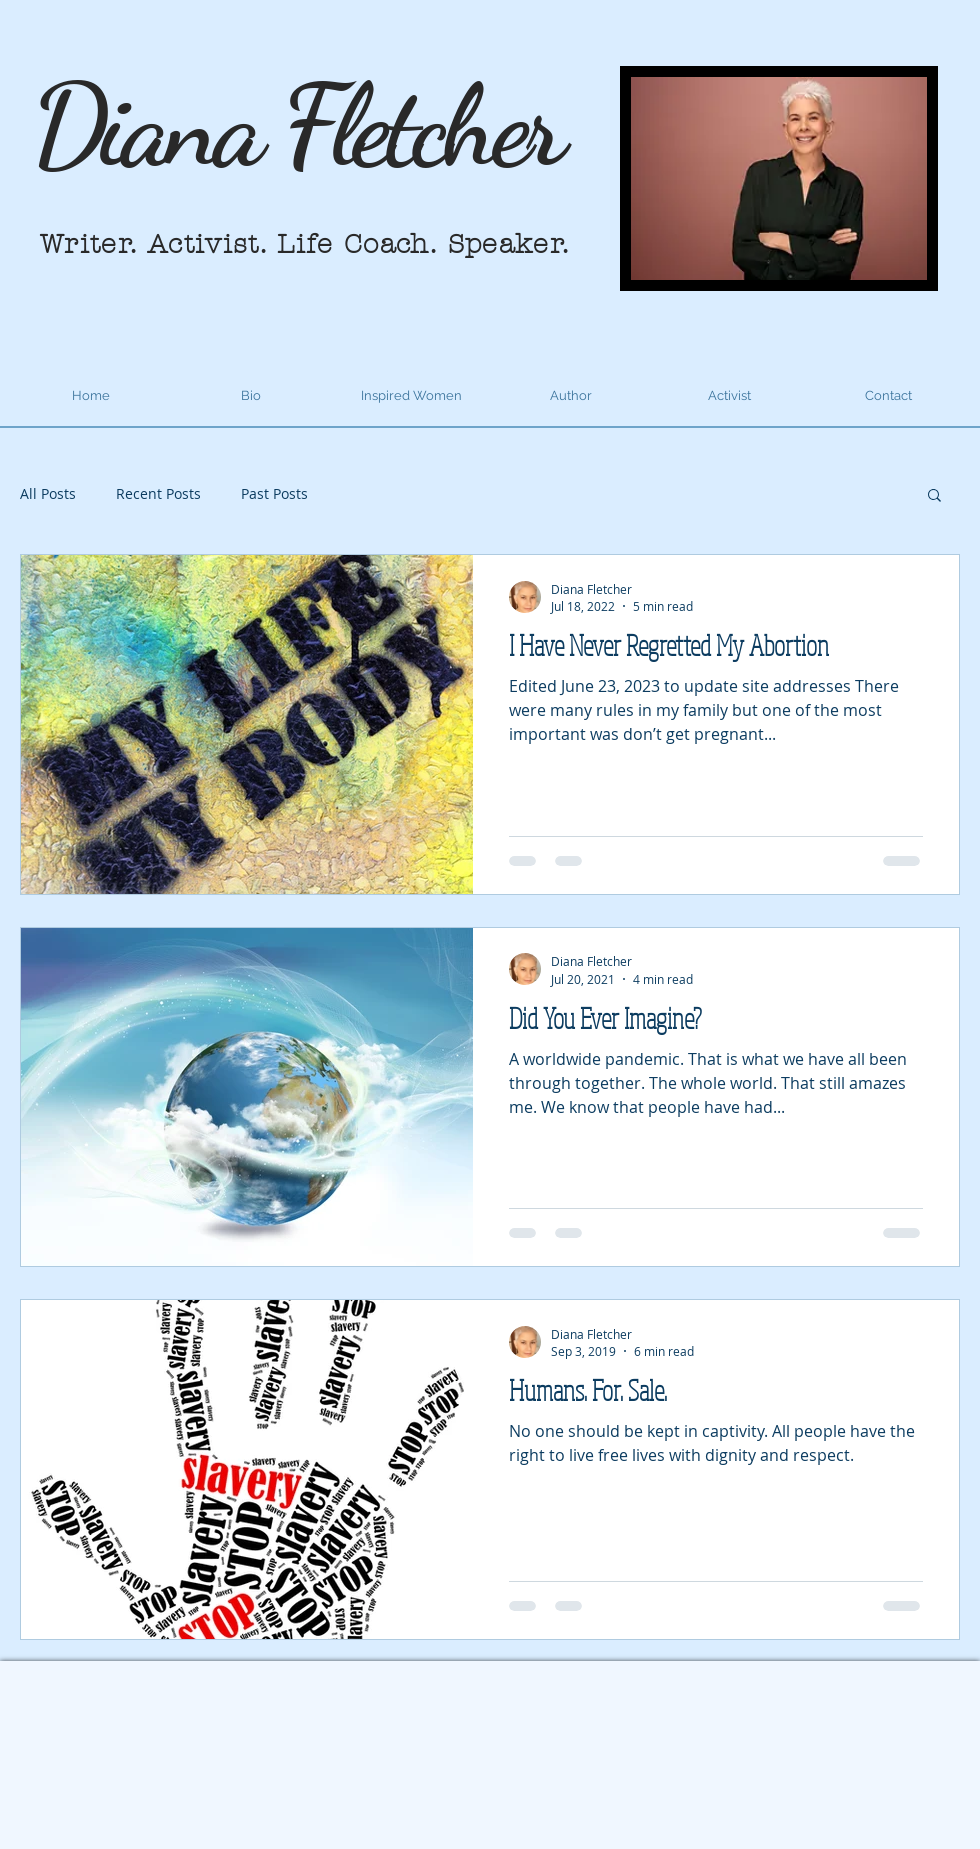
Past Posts (274, 493)
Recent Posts (158, 493)
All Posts (48, 493)
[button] (934, 496)
